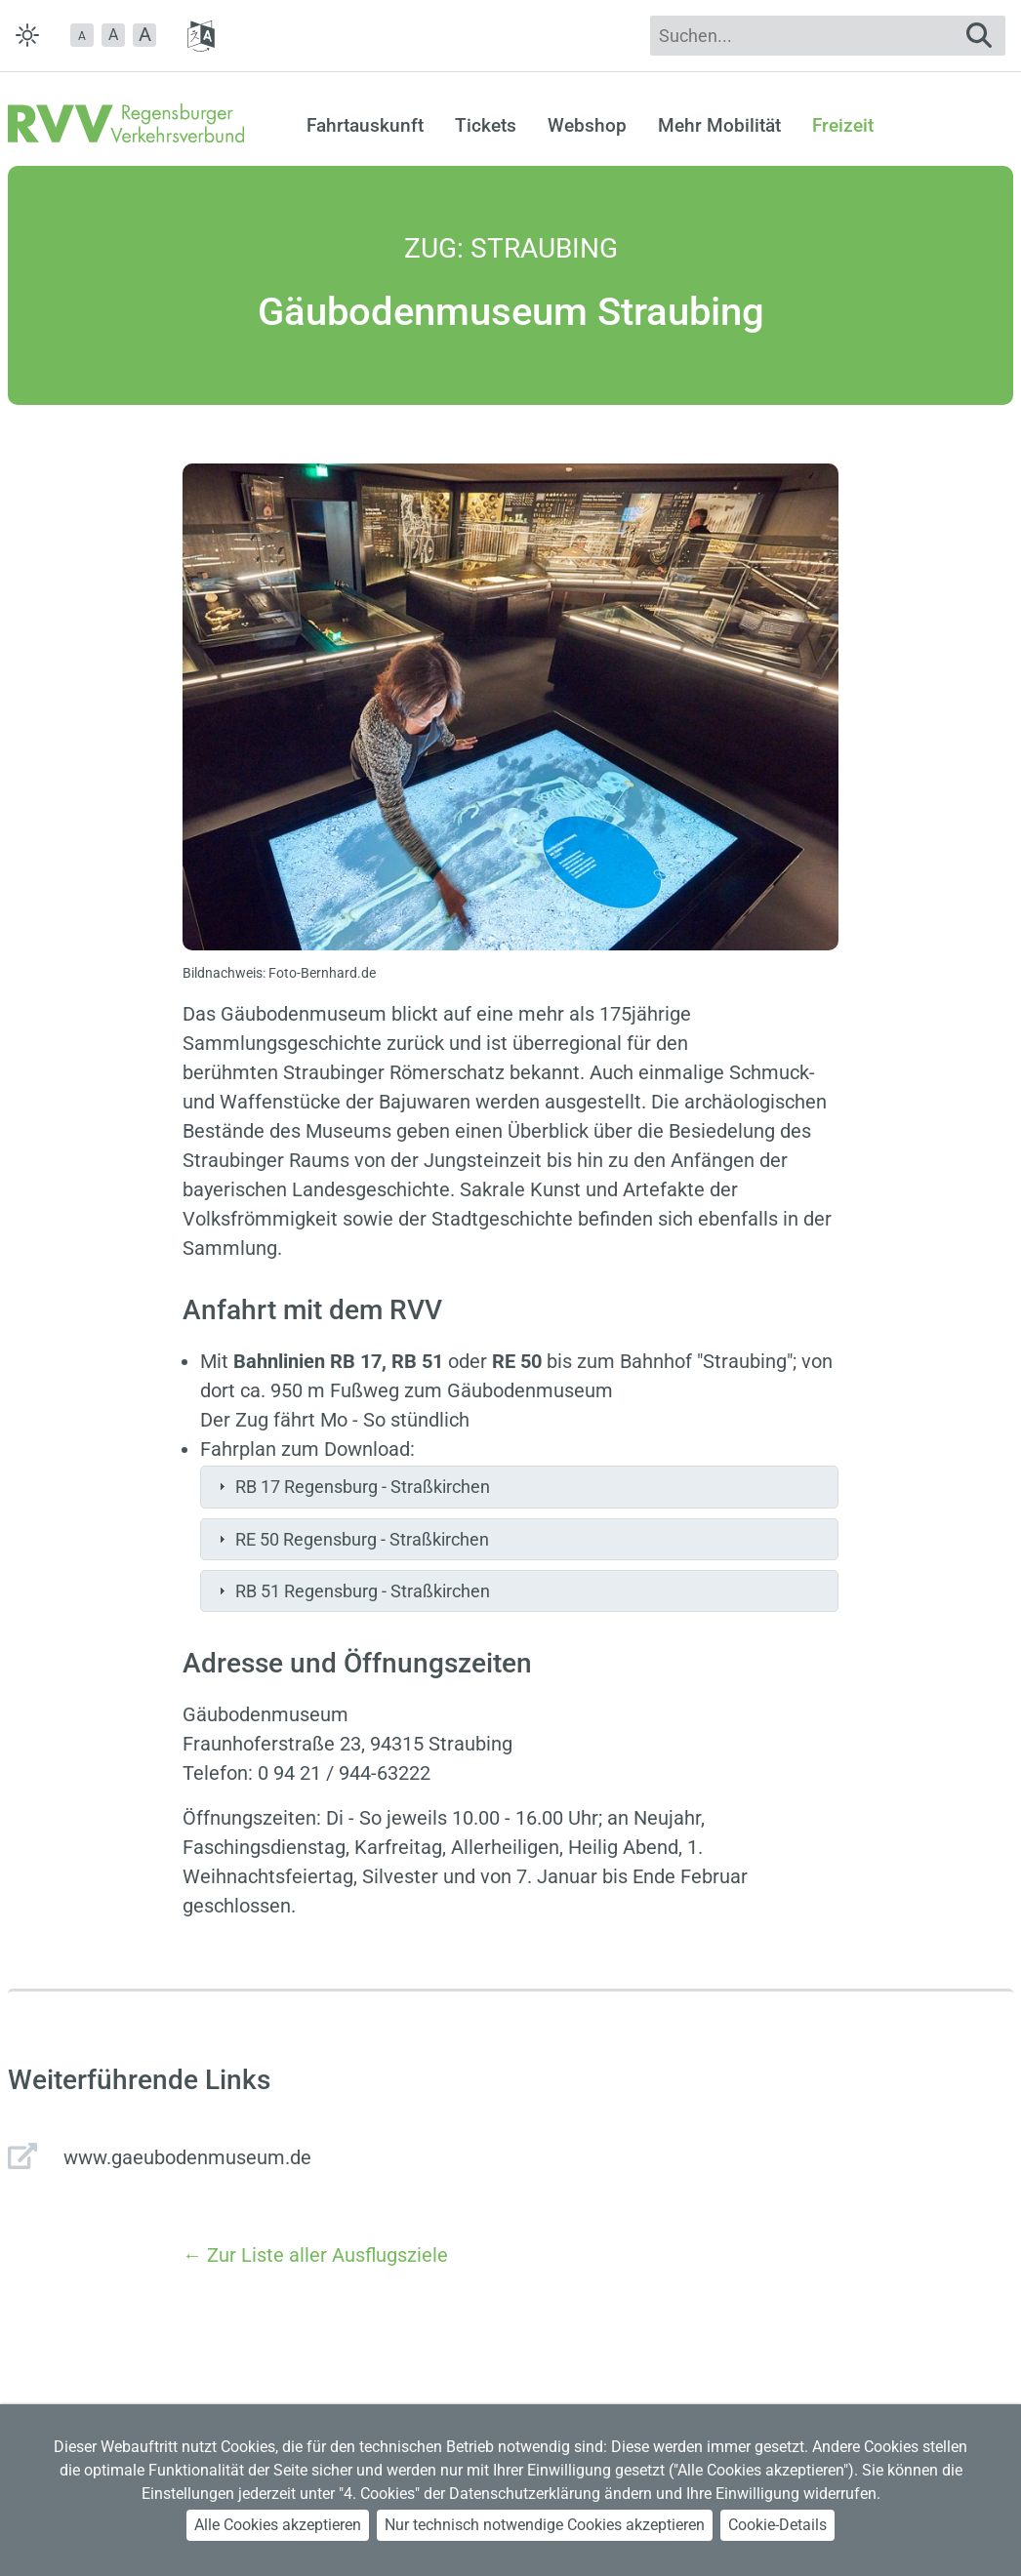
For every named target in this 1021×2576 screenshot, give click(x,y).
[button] (82, 35)
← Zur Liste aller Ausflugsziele (315, 2255)
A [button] (113, 34)
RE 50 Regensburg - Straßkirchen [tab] (351, 1539)
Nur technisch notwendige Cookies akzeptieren (545, 2525)
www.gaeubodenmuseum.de (187, 2157)
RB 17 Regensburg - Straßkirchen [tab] (352, 1486)
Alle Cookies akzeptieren (277, 2525)
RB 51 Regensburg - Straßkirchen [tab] (352, 1591)
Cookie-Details (777, 2525)
